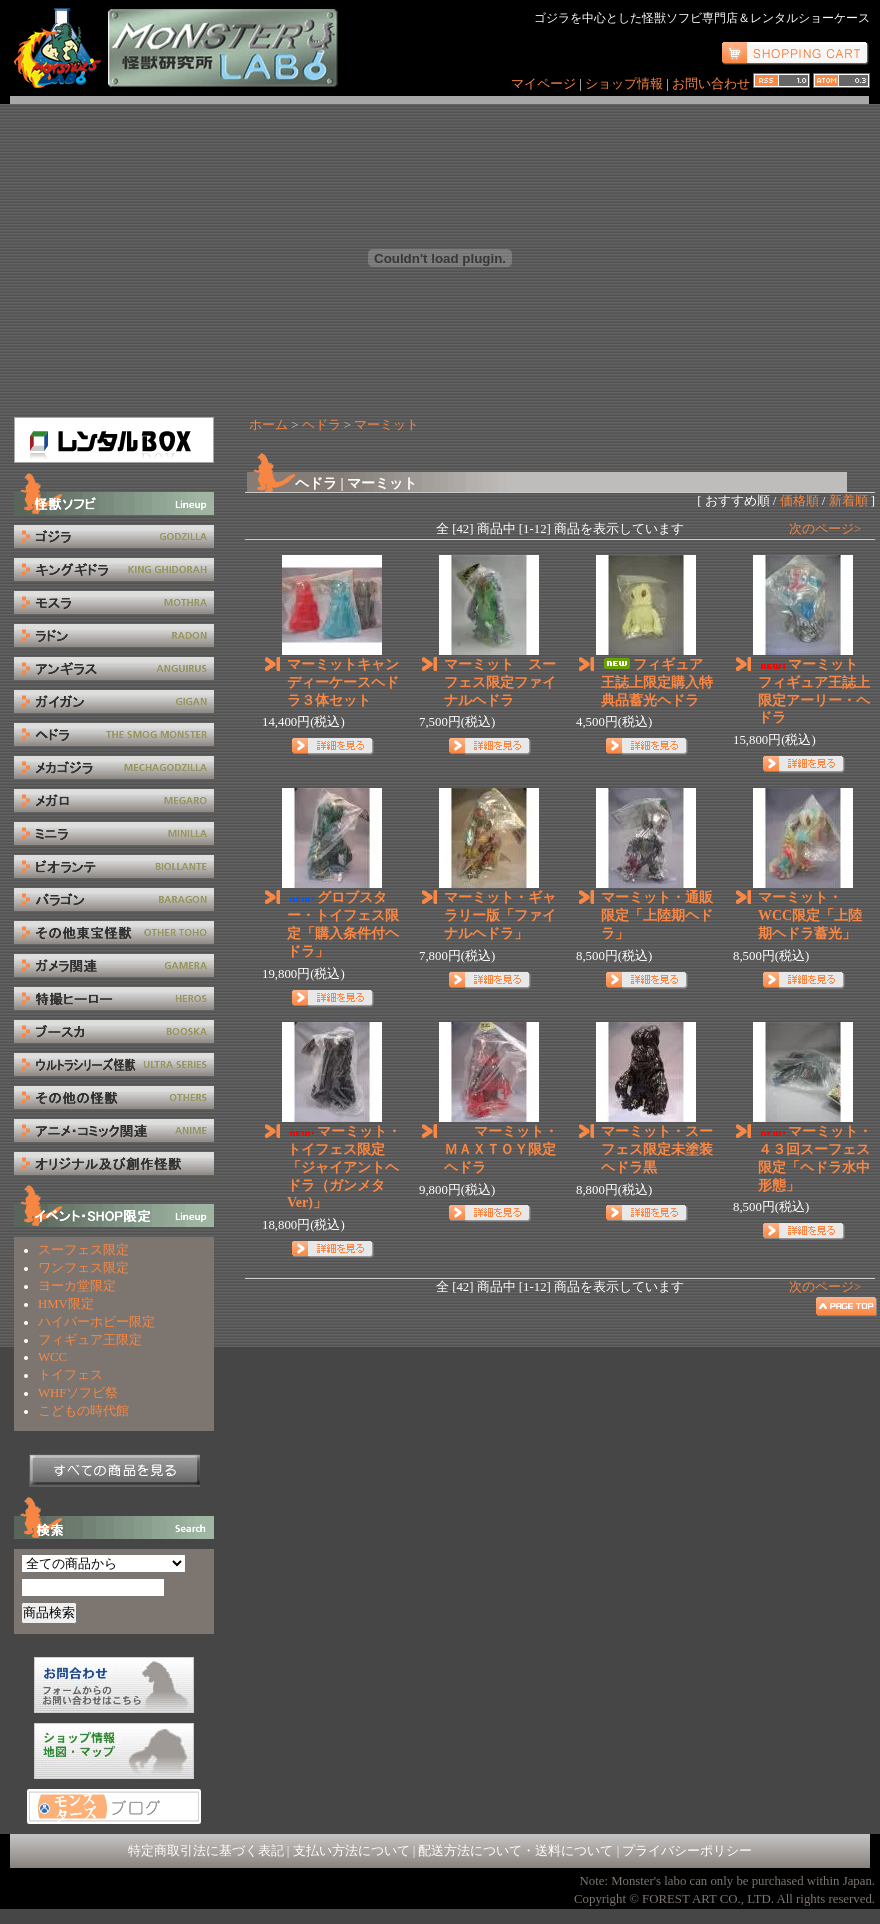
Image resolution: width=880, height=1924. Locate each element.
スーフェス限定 (83, 1250)
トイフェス (70, 1375)
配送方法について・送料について (515, 1851)
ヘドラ (321, 425)
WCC (52, 1357)
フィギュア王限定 (90, 1340)
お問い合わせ (711, 84)
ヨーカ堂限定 (77, 1286)
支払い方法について (351, 1851)
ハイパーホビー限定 (96, 1322)
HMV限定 (66, 1304)
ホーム (268, 425)
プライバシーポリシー (687, 1851)
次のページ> (825, 529)
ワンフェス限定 (83, 1268)
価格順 (799, 501)
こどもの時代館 (83, 1411)
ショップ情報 (625, 84)
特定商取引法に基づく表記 (206, 1851)
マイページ (543, 84)
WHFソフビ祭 (78, 1393)
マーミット (386, 425)
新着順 (848, 501)
